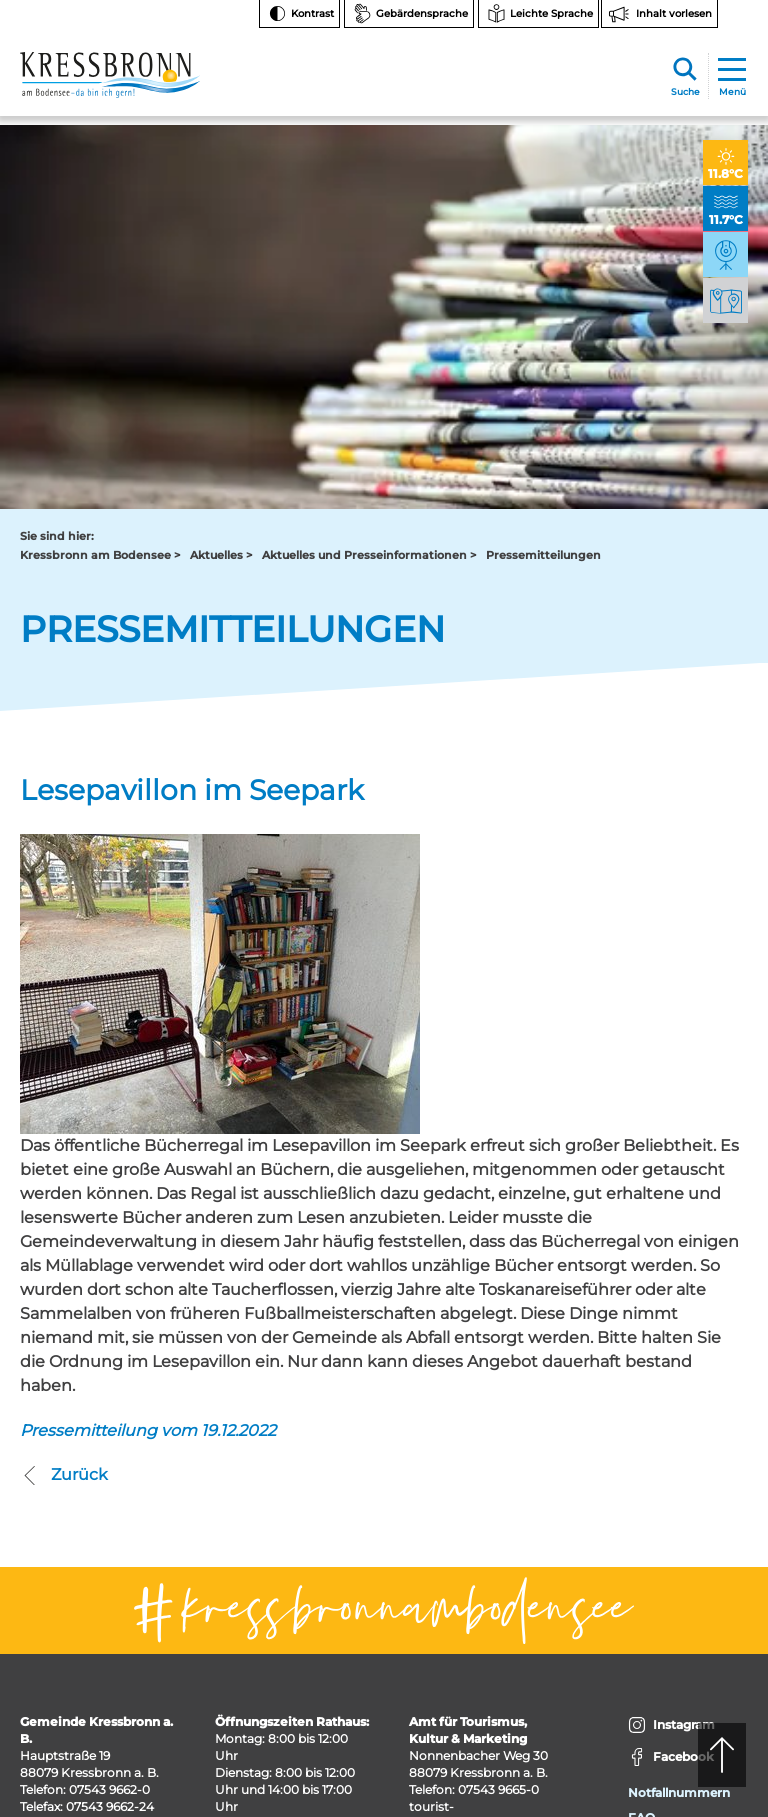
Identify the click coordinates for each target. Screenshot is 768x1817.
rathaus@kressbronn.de (92, 1461)
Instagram (671, 1363)
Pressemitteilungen (543, 194)
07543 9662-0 (109, 1427)
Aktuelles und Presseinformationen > (369, 194)
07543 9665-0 (498, 1427)
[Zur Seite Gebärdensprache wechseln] (409, 14)
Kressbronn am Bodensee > (100, 194)
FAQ (641, 1455)
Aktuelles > (221, 194)
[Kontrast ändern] (299, 14)
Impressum (663, 1654)
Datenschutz (666, 1629)
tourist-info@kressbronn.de (469, 1453)
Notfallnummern (679, 1430)
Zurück (64, 1113)
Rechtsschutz (669, 1554)
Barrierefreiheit (673, 1604)
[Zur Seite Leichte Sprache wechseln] (538, 14)
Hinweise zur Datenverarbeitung (685, 1521)
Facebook (671, 1395)
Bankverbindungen (686, 1480)
